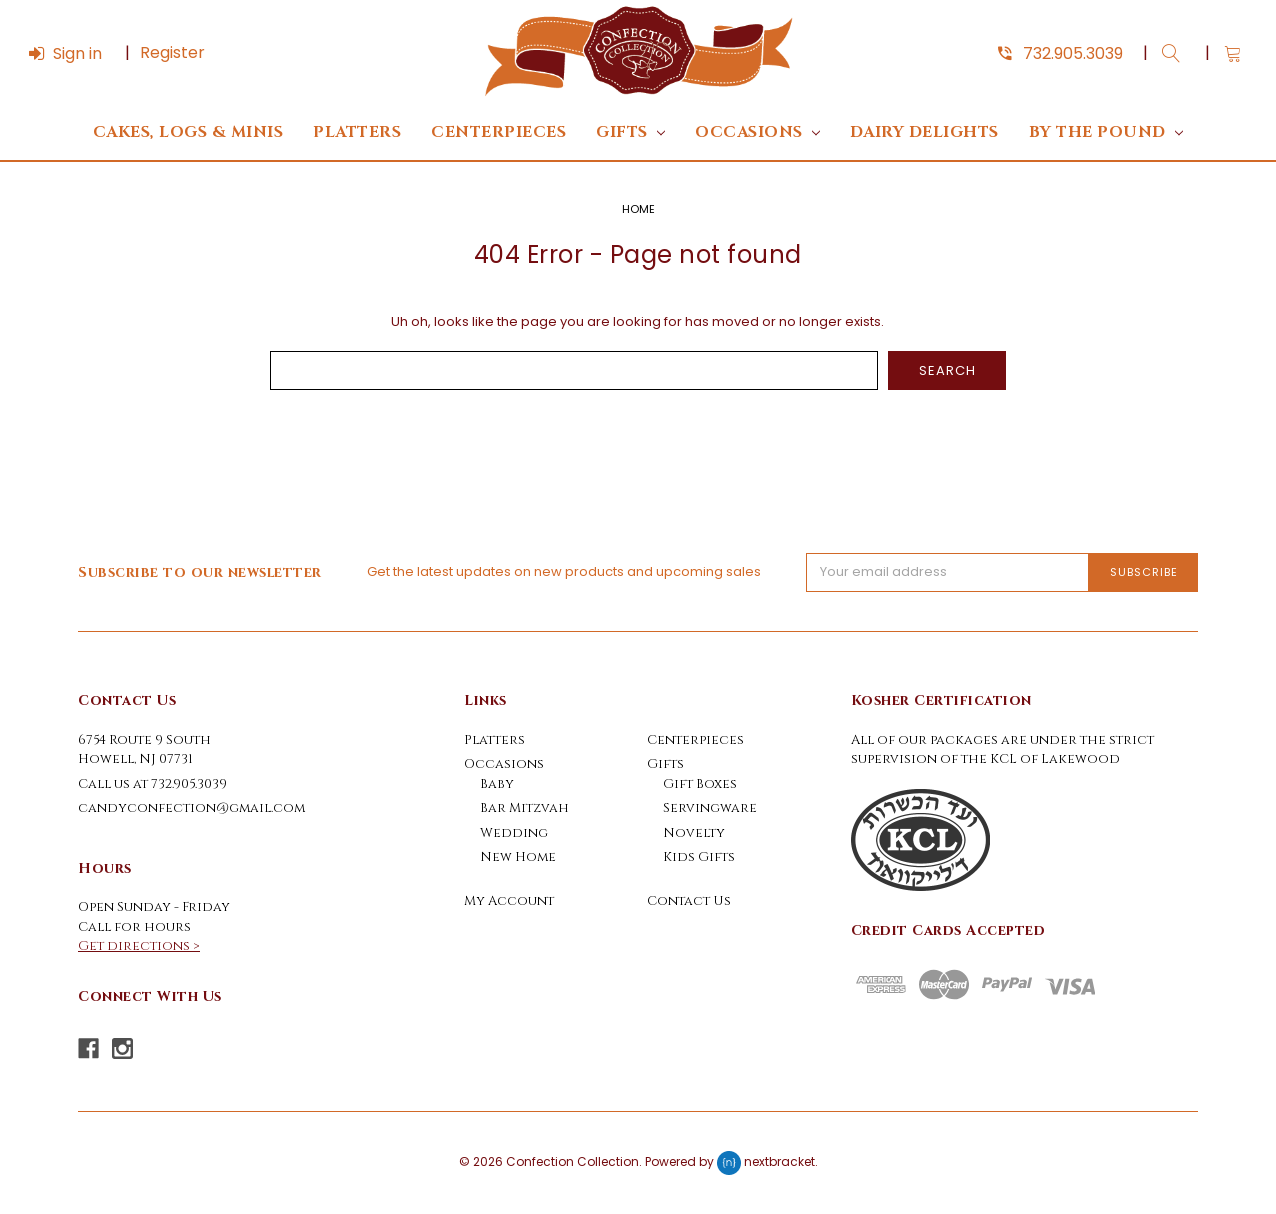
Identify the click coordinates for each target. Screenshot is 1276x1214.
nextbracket (779, 1162)
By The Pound (1106, 132)
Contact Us (689, 901)
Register (172, 52)
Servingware (710, 808)
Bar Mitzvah (524, 808)
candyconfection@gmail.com (191, 808)
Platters (357, 132)
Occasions (757, 132)
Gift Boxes (700, 784)
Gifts (630, 132)
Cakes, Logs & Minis (188, 132)
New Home (518, 857)
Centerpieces (498, 132)
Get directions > (139, 946)
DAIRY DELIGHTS (924, 132)
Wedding (514, 833)
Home (638, 209)
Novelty (694, 833)
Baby (497, 784)
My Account (509, 901)
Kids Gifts (699, 857)
